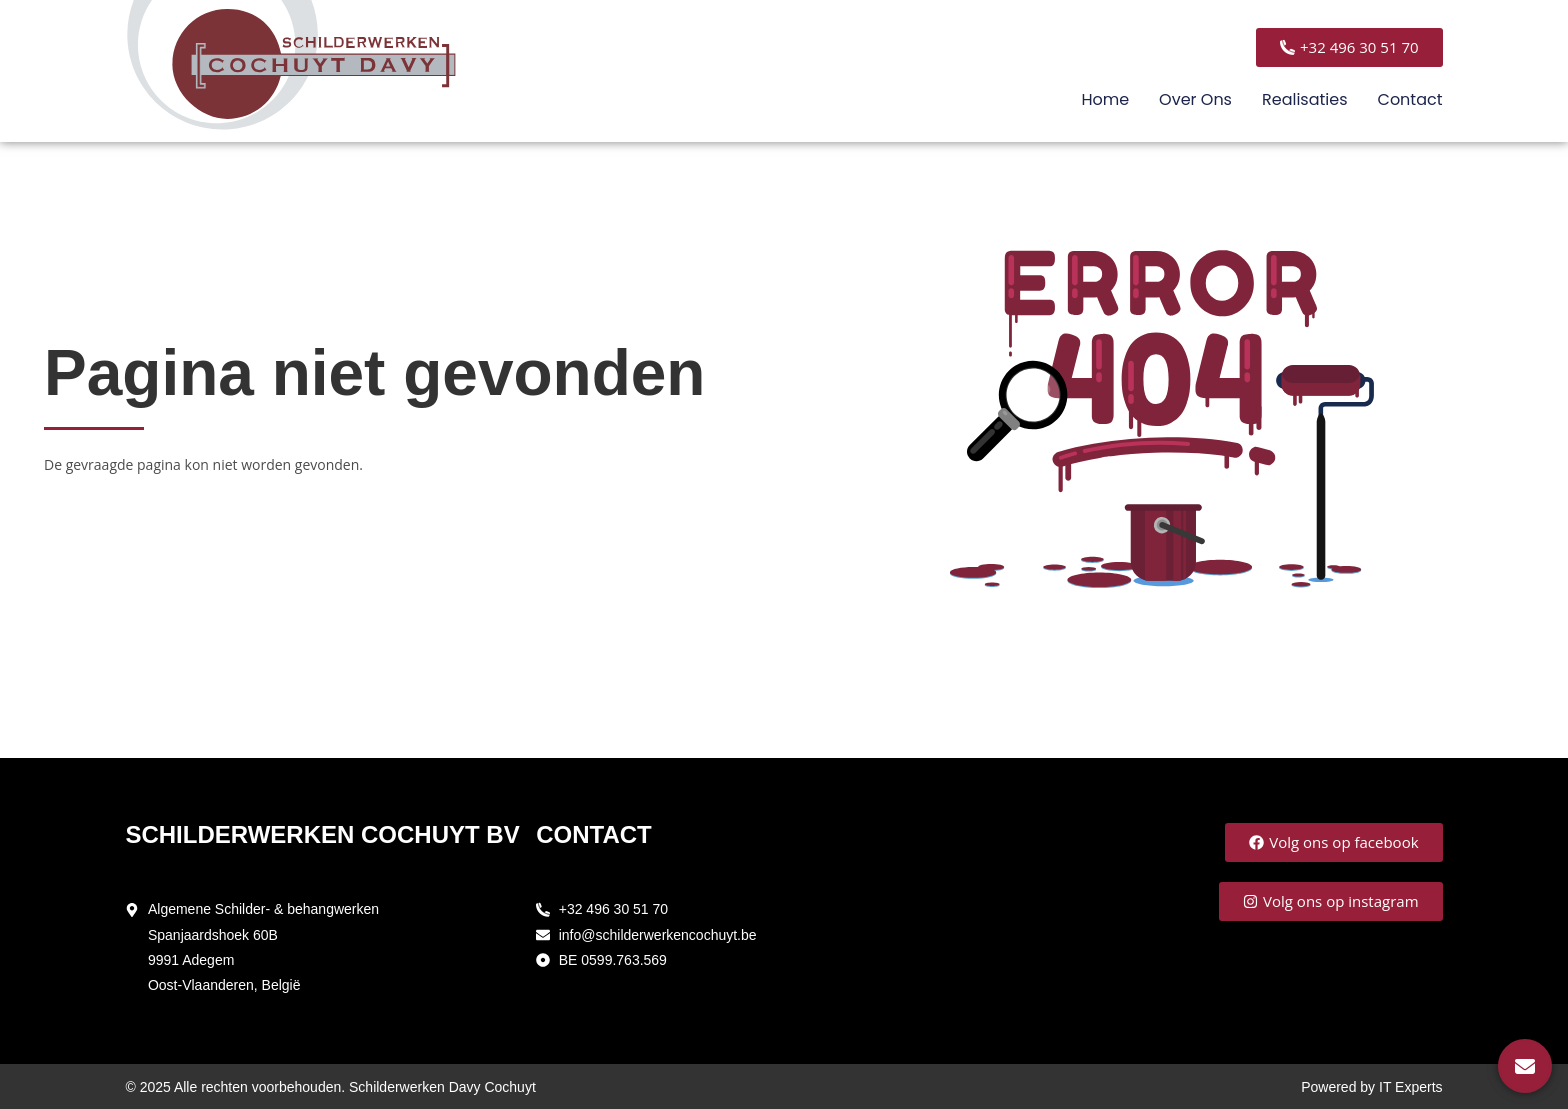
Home (1105, 99)
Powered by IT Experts (1371, 1087)
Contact (1410, 99)
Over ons (1195, 99)
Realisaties (1305, 99)
